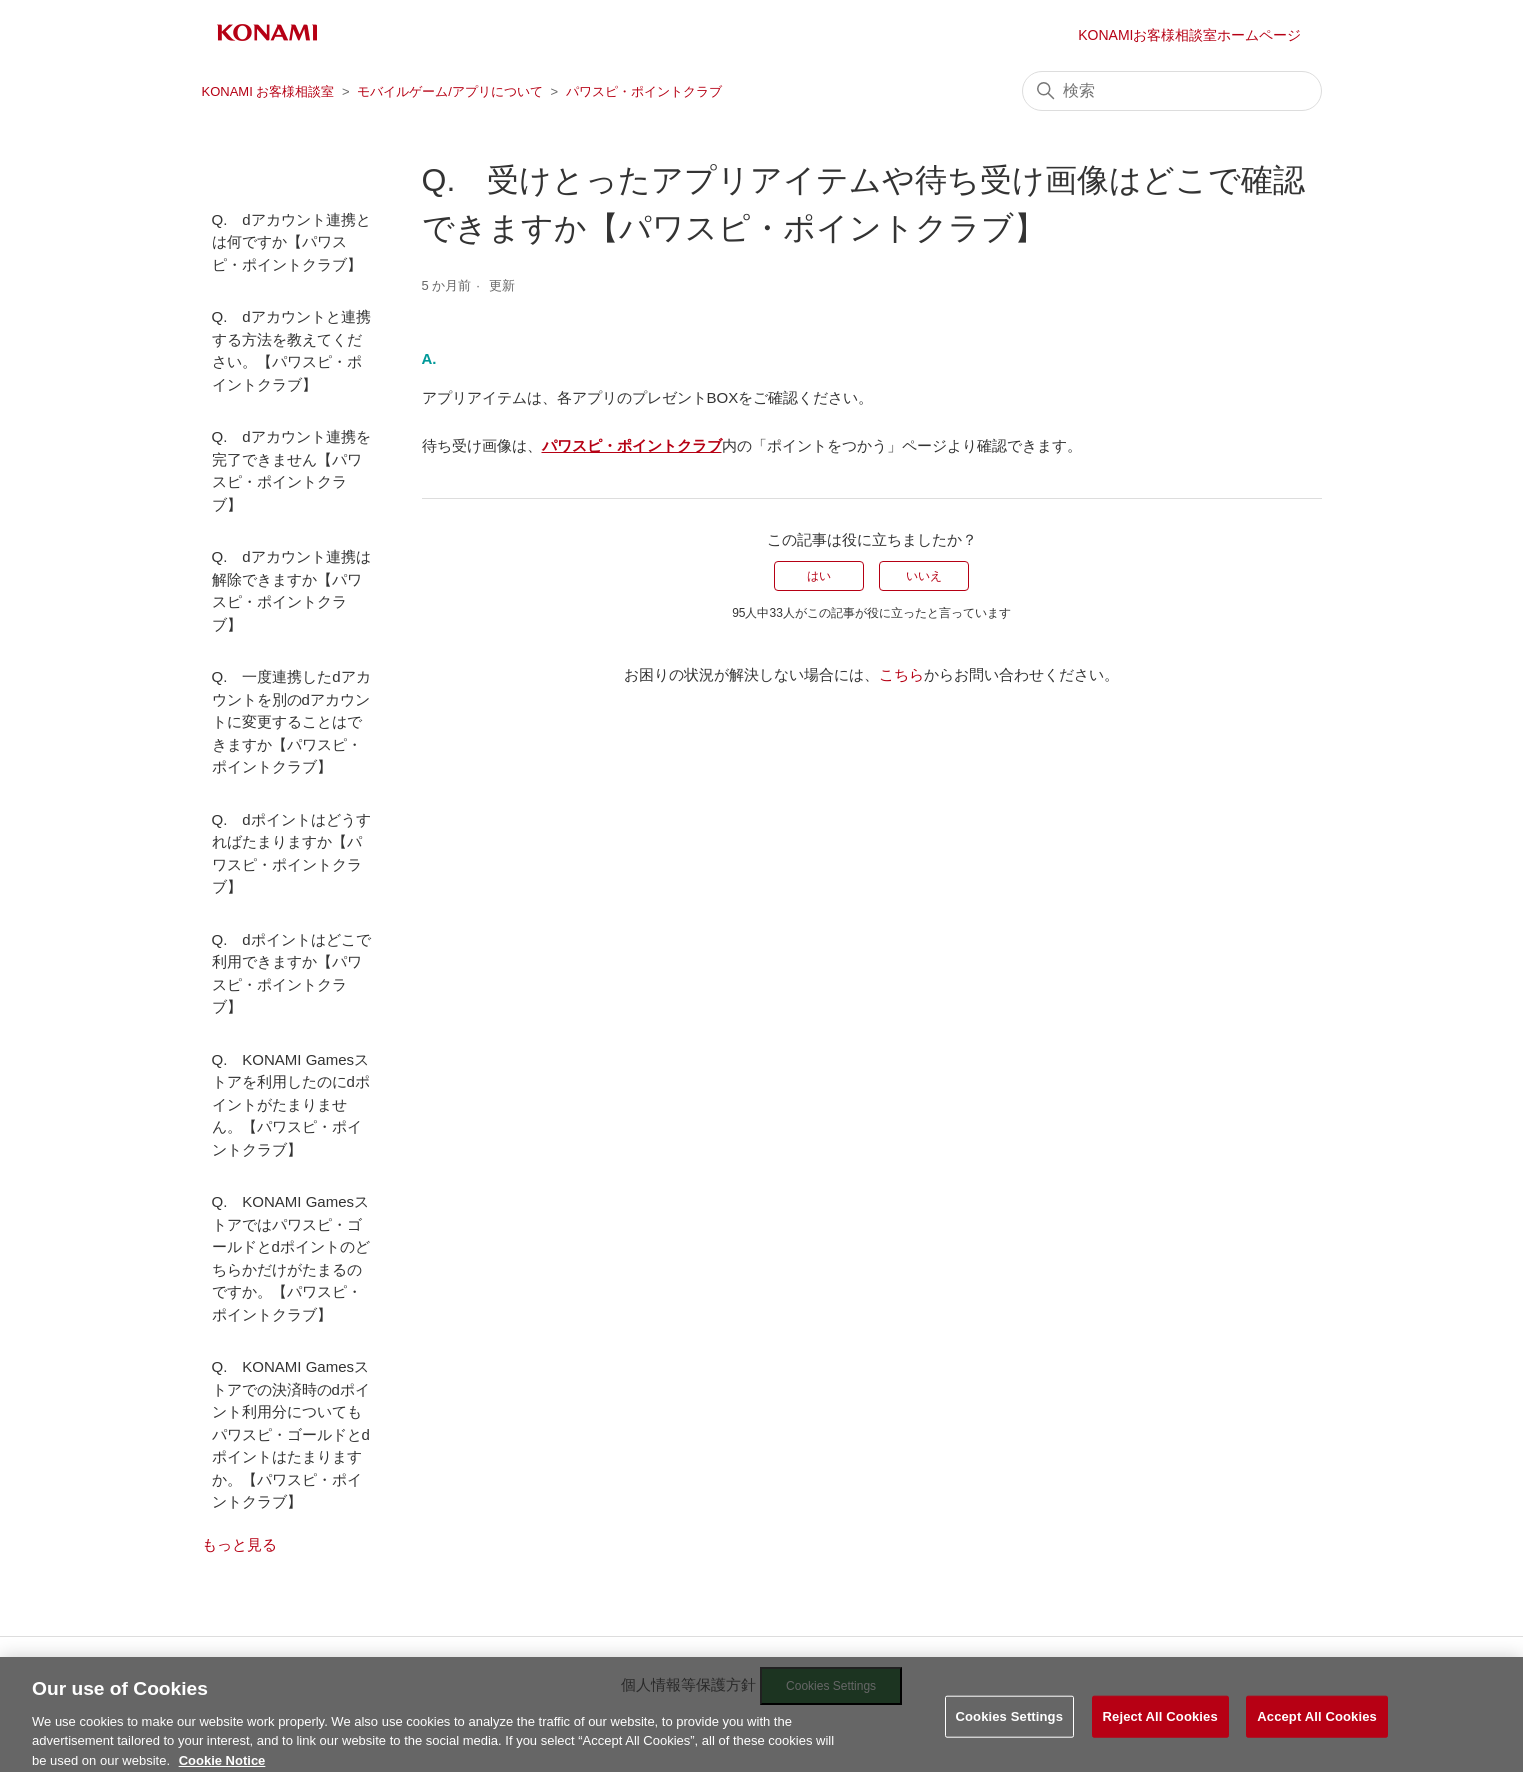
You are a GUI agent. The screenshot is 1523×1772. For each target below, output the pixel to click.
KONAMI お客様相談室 (268, 91)
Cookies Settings (1010, 1732)
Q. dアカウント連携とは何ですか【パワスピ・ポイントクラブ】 (291, 242)
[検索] (1172, 91)
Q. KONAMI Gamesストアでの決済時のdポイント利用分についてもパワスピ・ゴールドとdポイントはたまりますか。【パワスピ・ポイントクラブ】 (291, 1434)
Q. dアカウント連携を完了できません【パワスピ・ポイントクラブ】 (291, 470)
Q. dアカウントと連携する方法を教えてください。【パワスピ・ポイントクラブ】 (291, 350)
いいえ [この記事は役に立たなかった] (924, 576)
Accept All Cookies (1317, 1732)
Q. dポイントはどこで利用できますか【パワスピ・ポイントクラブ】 (291, 973)
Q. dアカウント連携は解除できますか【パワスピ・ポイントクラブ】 (291, 590)
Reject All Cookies (1160, 1732)
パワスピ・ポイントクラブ (644, 91)
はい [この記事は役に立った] (819, 576)
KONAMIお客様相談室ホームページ (1189, 35)
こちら (901, 674)
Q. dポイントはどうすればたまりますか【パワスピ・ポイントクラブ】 (291, 853)
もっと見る (239, 1544)
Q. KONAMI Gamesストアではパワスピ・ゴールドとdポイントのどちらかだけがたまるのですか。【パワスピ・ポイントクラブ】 (291, 1258)
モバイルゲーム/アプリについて (450, 91)
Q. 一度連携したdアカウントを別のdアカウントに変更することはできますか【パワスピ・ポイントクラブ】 (291, 721)
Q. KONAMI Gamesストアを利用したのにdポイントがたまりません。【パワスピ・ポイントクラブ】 (291, 1104)
